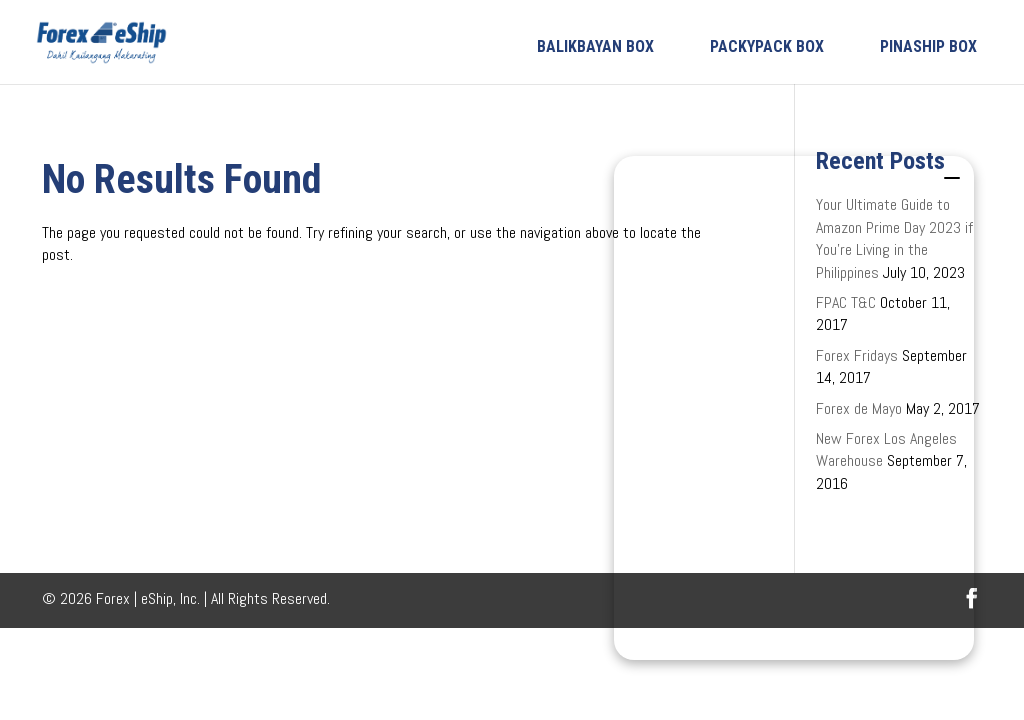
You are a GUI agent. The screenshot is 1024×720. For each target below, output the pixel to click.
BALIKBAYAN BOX (595, 46)
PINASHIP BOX (928, 46)
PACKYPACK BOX (767, 46)
